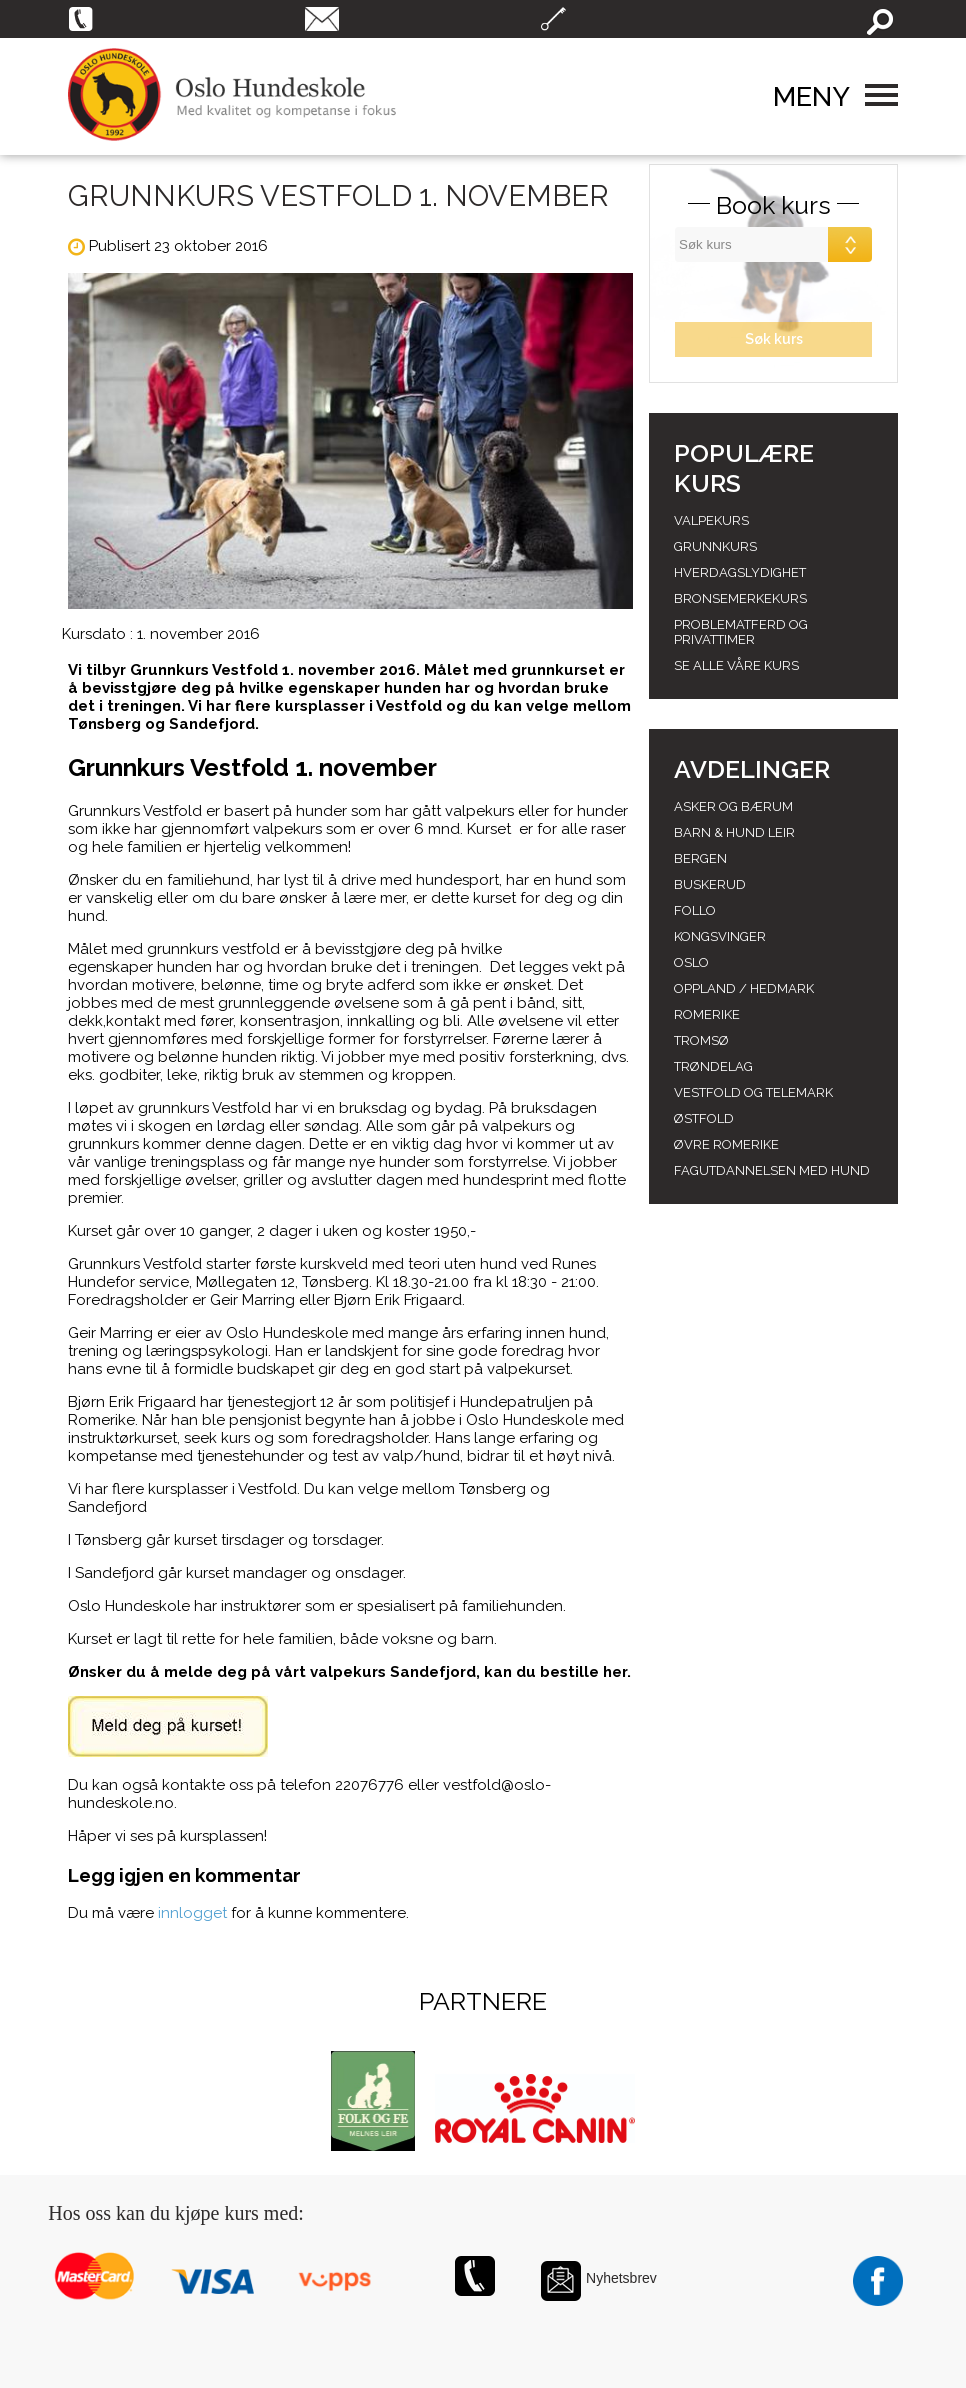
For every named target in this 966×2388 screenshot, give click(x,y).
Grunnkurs (715, 546)
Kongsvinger (720, 936)
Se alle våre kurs (736, 665)
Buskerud (710, 884)
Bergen (700, 858)
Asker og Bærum (733, 806)
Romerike (707, 1014)
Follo (695, 910)
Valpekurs (711, 520)
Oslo (691, 962)
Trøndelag (713, 1066)
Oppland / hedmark (744, 988)
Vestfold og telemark (753, 1092)
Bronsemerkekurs (740, 598)
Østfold (704, 1118)
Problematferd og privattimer (741, 632)
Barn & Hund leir (734, 832)
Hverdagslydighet (740, 572)
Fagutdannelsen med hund (772, 1170)
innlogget (192, 1913)
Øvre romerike (726, 1144)
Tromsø (701, 1040)
